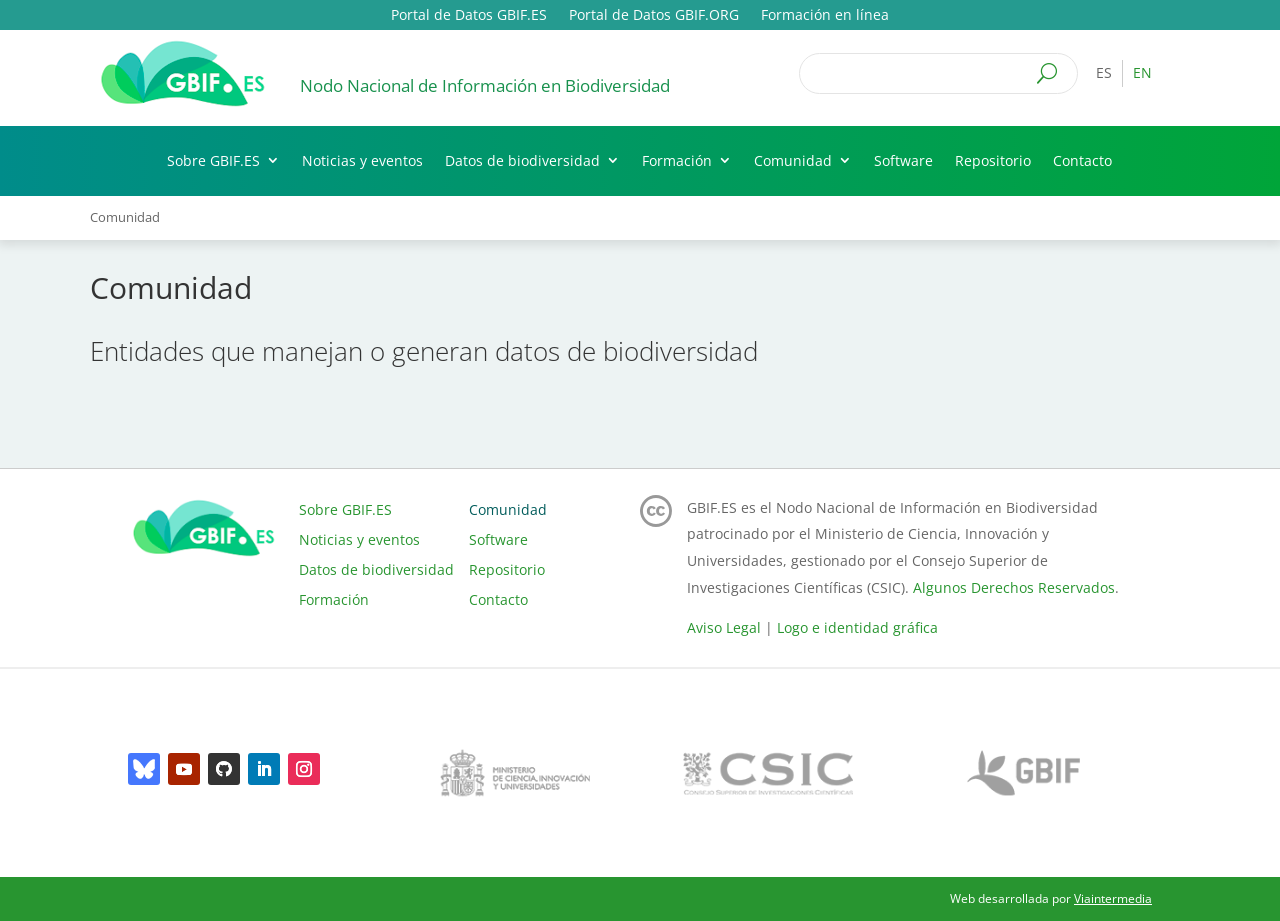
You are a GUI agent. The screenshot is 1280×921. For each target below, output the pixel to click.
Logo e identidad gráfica (857, 627)
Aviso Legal (724, 627)
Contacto (1082, 160)
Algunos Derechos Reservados (1014, 587)
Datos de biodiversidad (522, 160)
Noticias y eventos (362, 160)
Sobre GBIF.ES (213, 160)
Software (903, 160)
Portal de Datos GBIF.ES (469, 16)
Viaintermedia (1113, 898)
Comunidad (793, 160)
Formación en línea (825, 16)
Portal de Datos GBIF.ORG (654, 16)
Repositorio (993, 160)
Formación (677, 160)
